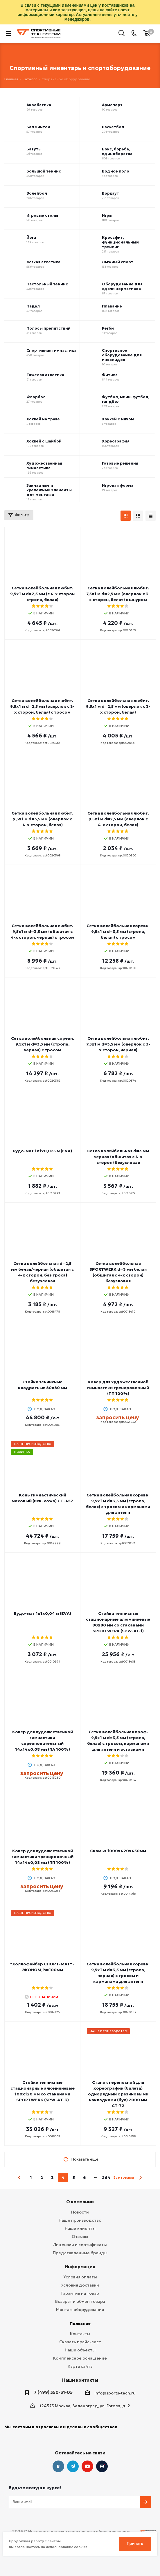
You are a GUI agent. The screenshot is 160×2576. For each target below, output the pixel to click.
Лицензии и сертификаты (80, 2244)
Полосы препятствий (48, 328)
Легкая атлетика (43, 262)
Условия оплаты (80, 2277)
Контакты (80, 2333)
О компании (80, 2202)
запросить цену (117, 1417)
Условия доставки (80, 2285)
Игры (107, 215)
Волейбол (36, 193)
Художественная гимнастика (44, 465)
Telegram (73, 2466)
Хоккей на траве (43, 419)
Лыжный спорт (117, 262)
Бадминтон (38, 127)
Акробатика (38, 105)
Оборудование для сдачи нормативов (122, 286)
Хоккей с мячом (118, 419)
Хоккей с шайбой (44, 441)
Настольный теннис (47, 284)
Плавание (112, 306)
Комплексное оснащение (80, 2358)
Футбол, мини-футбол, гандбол (125, 399)
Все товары (124, 2177)
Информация (80, 2266)
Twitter (102, 2466)
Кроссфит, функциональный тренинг (120, 242)
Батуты (34, 149)
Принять (135, 2543)
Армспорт (112, 105)
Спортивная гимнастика (51, 350)
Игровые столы (42, 215)
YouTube (87, 2466)
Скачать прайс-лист (80, 2341)
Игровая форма (117, 485)
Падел (33, 306)
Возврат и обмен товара (80, 2301)
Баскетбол (113, 127)
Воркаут (110, 193)
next (140, 2177)
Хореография (116, 441)
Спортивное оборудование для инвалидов (122, 355)
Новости (80, 2212)
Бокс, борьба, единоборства (117, 151)
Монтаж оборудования (80, 2309)
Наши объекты (80, 2350)
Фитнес (110, 375)
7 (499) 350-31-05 (53, 2392)
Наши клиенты (80, 2228)
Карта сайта (80, 2366)
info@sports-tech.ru (115, 2393)
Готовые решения (120, 463)
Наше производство (80, 2220)
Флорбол (36, 397)
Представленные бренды (80, 2252)
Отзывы (80, 2236)
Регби (108, 328)
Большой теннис (43, 171)
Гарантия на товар (80, 2293)
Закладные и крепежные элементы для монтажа (49, 490)
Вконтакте (58, 2466)
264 (106, 2177)
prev (19, 2177)
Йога (31, 237)
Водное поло (115, 171)
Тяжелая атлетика (45, 375)
